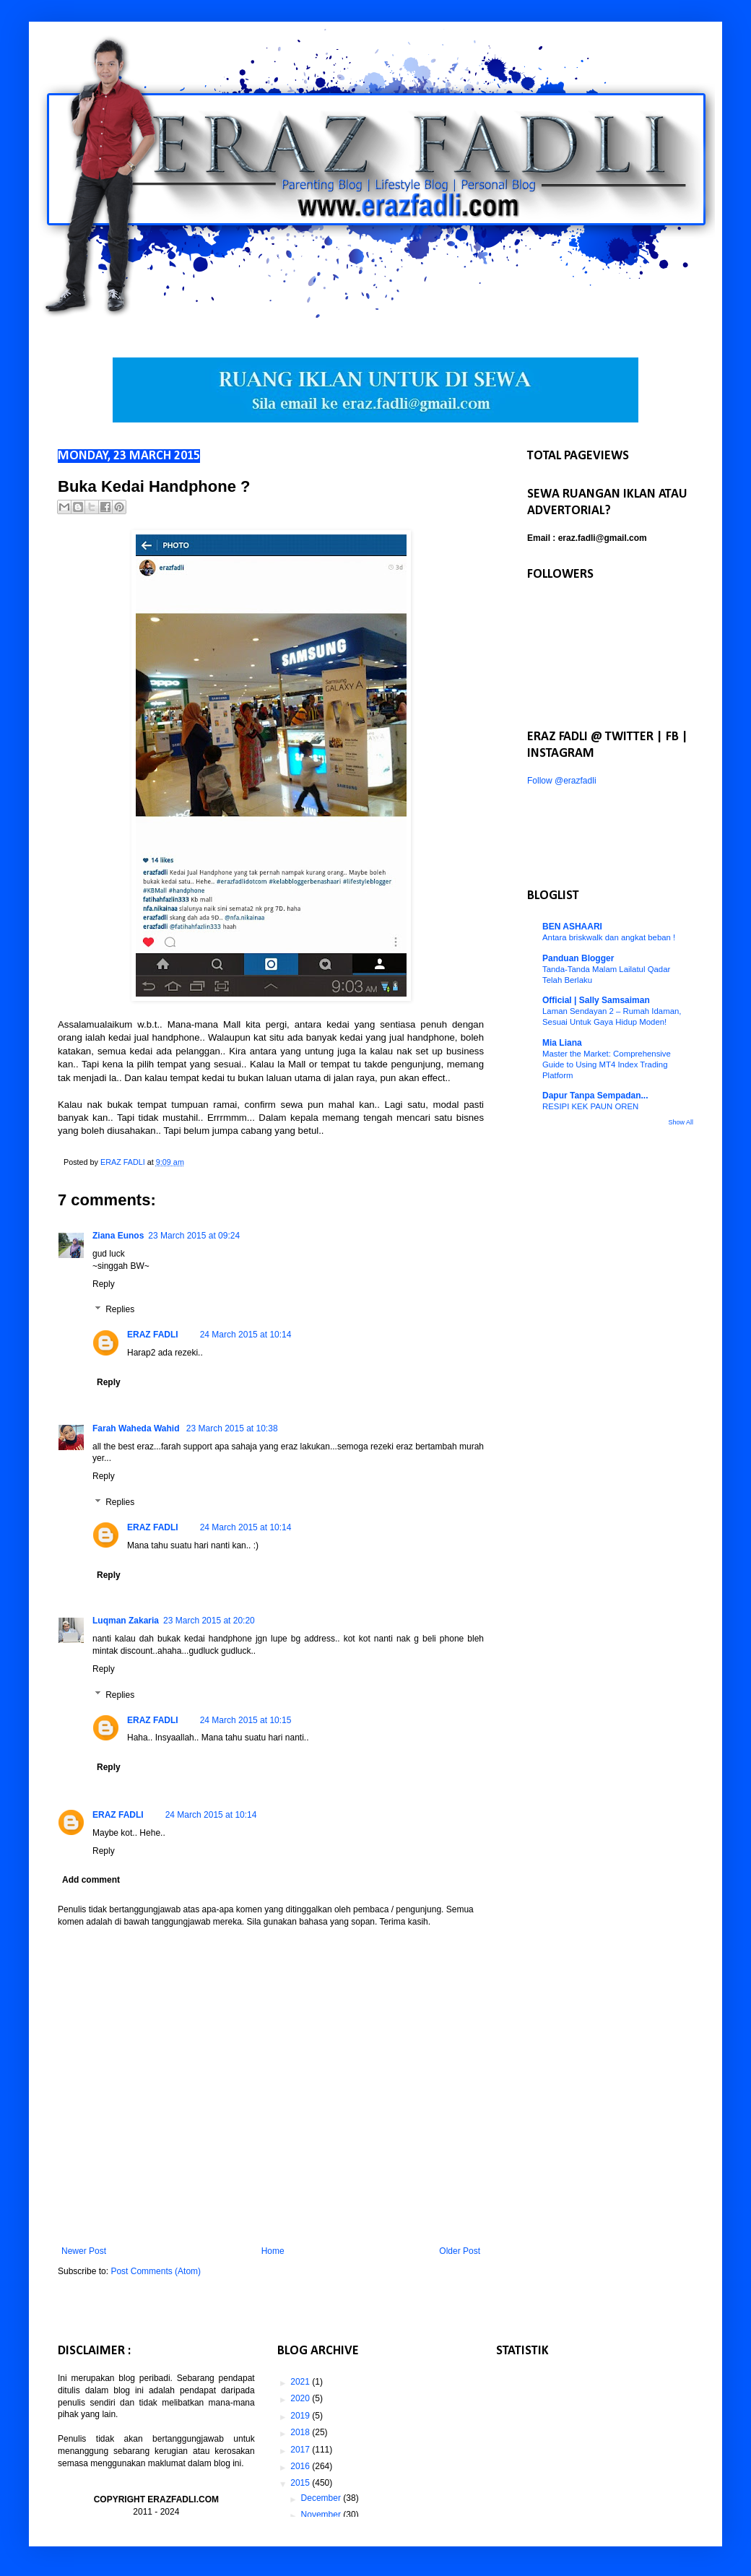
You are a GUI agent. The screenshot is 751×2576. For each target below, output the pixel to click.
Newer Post (83, 2251)
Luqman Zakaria (125, 1621)
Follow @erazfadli (561, 781)
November (322, 2515)
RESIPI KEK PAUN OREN (590, 1106)
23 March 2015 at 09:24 (194, 1236)
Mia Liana (562, 1043)
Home (273, 2251)
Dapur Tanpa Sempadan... (595, 1095)
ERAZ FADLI (152, 1335)
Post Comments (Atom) (155, 2271)
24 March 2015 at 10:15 (246, 1720)
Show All (680, 1122)
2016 (301, 2466)
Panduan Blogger (578, 958)
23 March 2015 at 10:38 (232, 1428)
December (322, 2498)
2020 (301, 2398)
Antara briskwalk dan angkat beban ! (608, 937)
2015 (301, 2483)
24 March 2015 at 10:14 (246, 1335)
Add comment (91, 1880)
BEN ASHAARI (572, 926)
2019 (301, 2416)
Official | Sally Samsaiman (596, 1000)
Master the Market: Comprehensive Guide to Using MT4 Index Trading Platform (606, 1064)
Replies (119, 1310)
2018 (301, 2432)
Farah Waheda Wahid (137, 1428)
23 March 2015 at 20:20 (209, 1621)
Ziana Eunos (118, 1236)
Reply (103, 1284)
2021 (301, 2382)
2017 (301, 2450)
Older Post (459, 2251)
